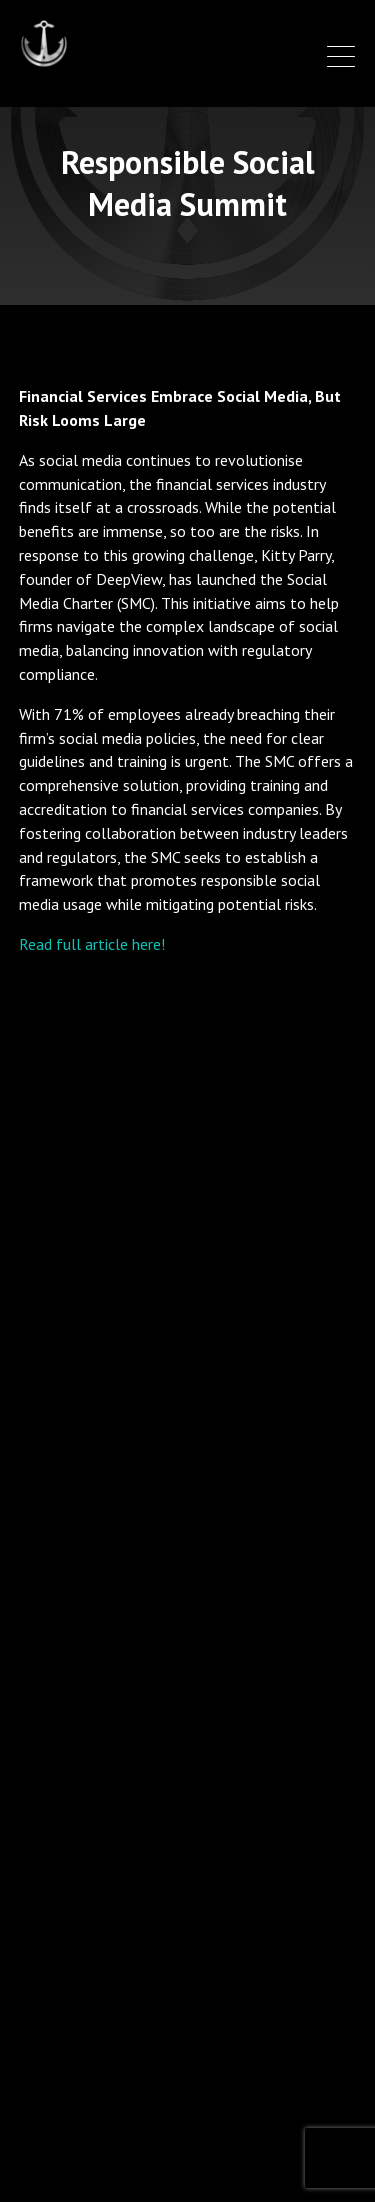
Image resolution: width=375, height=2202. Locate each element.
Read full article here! (92, 944)
